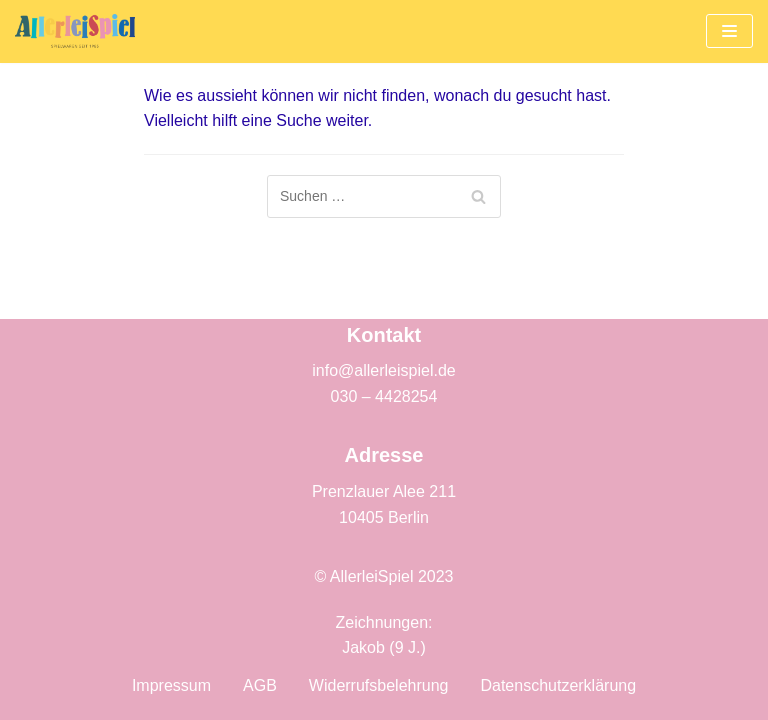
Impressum (171, 685)
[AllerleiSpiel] (75, 31)
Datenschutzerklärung (558, 685)
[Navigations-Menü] (729, 31)
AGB (260, 685)
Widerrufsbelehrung (379, 685)
